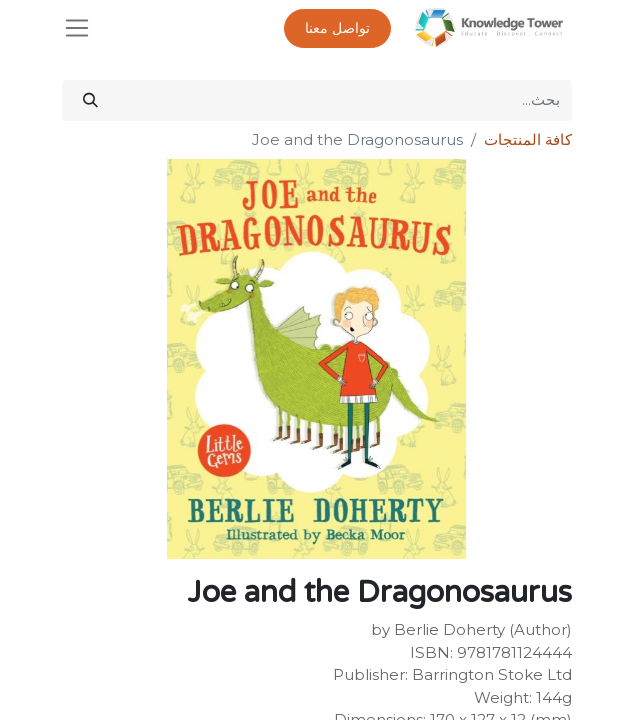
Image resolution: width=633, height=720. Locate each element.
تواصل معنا (337, 28)
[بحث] (90, 100)
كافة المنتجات (528, 139)
